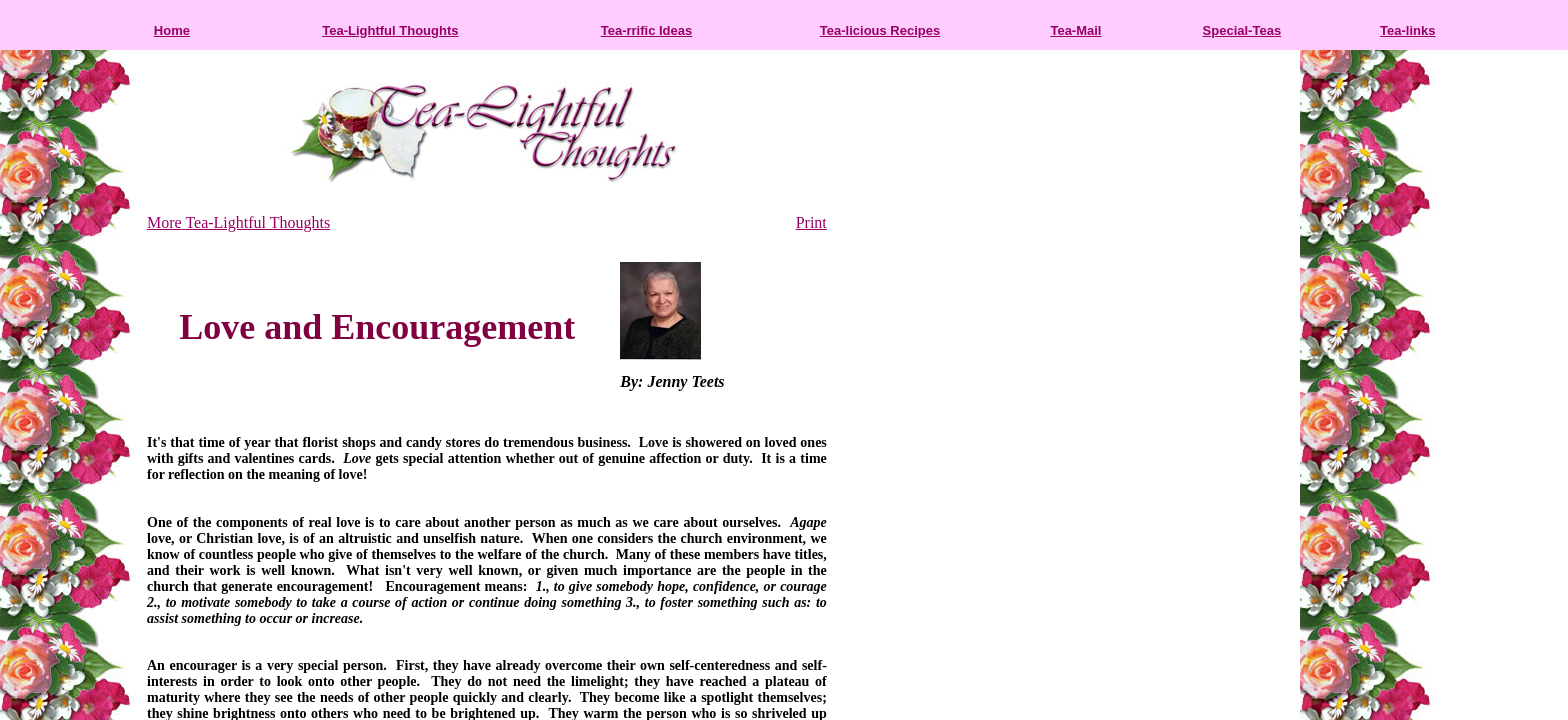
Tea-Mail (1075, 30)
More (164, 222)
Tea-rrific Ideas (647, 30)
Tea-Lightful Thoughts (390, 30)
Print (811, 222)
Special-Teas (1242, 30)
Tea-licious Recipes (880, 30)
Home (172, 30)
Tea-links (1407, 30)
